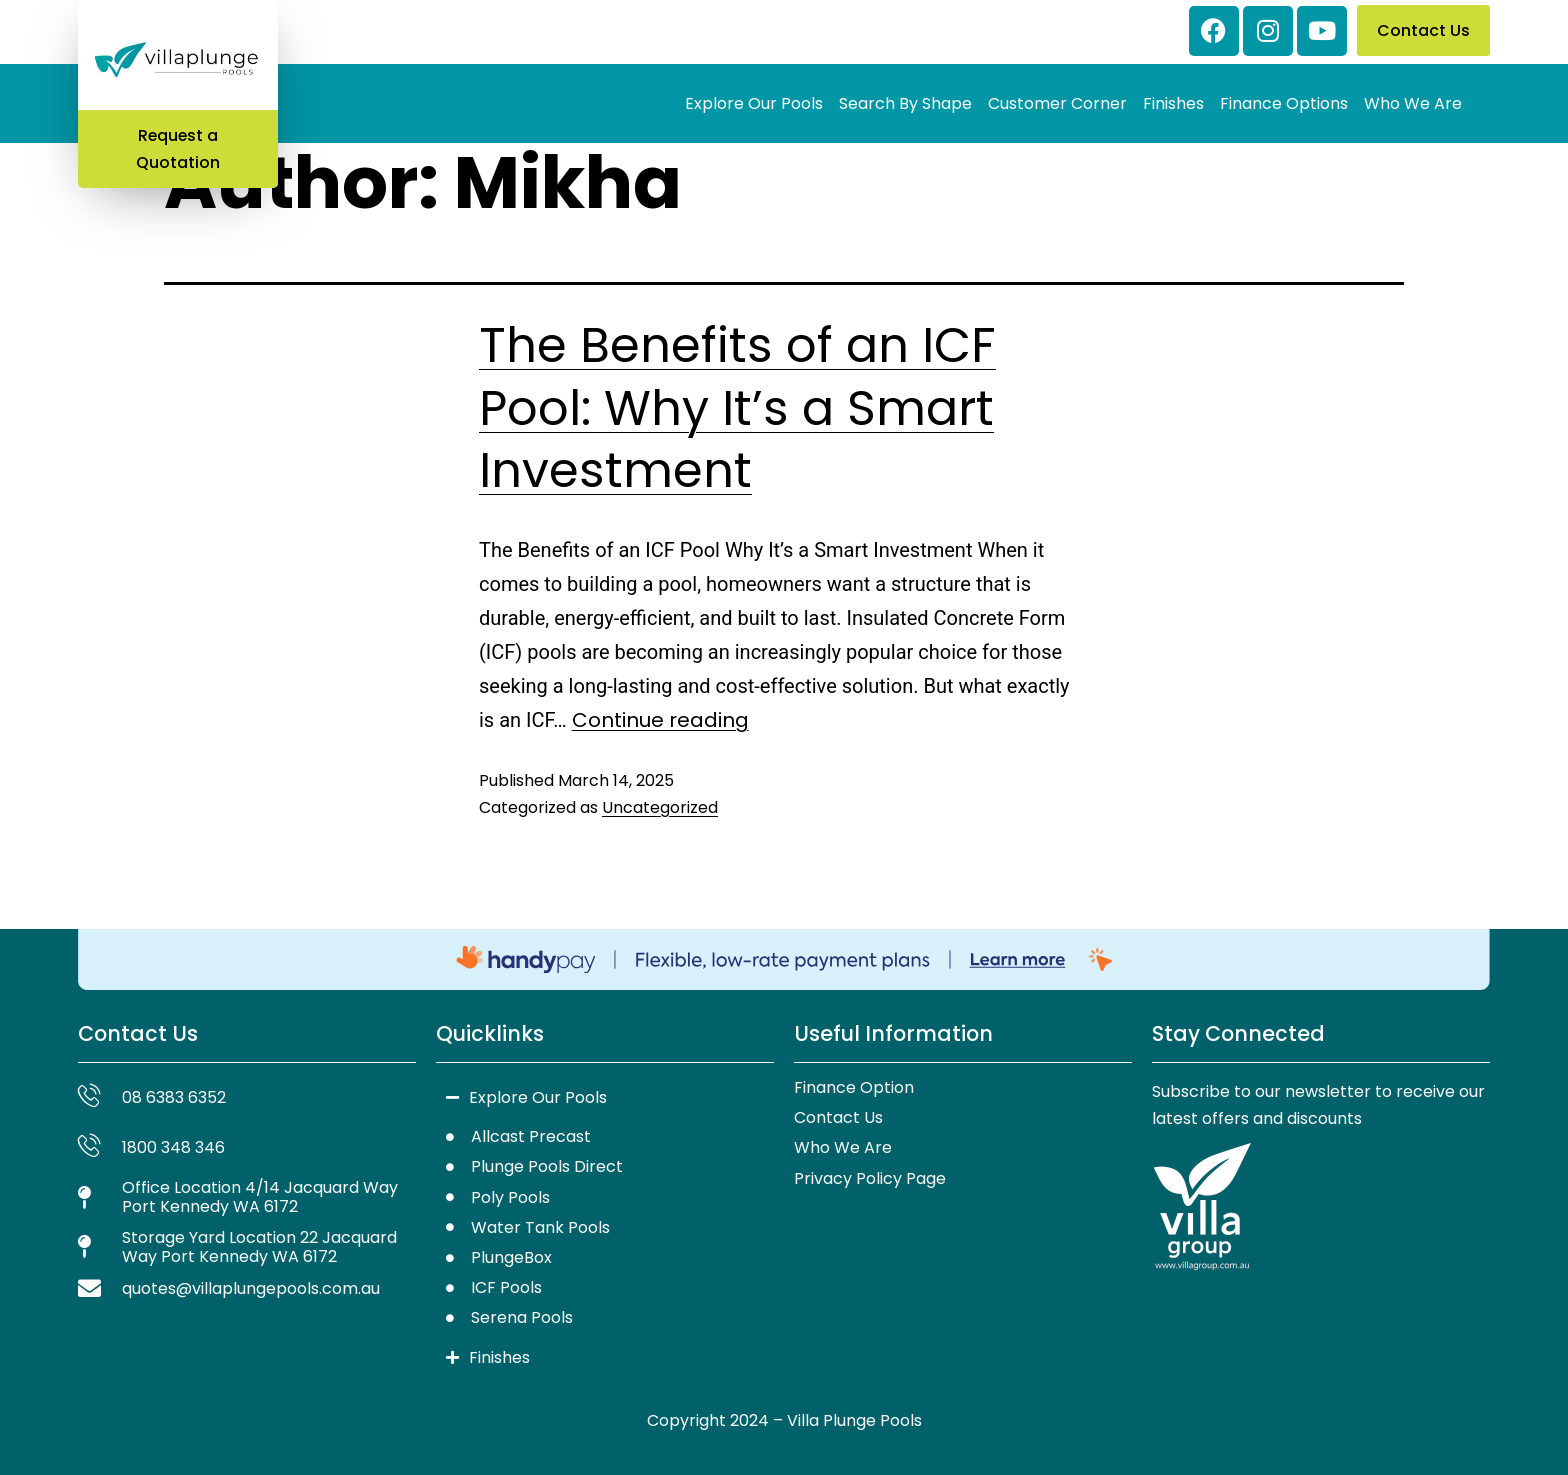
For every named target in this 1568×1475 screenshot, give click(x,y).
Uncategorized (660, 807)
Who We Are (1413, 103)
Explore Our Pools (754, 103)
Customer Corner (1057, 103)
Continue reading (660, 720)
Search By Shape (905, 103)
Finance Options (1284, 103)
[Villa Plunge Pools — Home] (178, 61)
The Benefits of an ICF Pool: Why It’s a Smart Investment (737, 408)
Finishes (1173, 103)
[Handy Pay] (783, 959)
